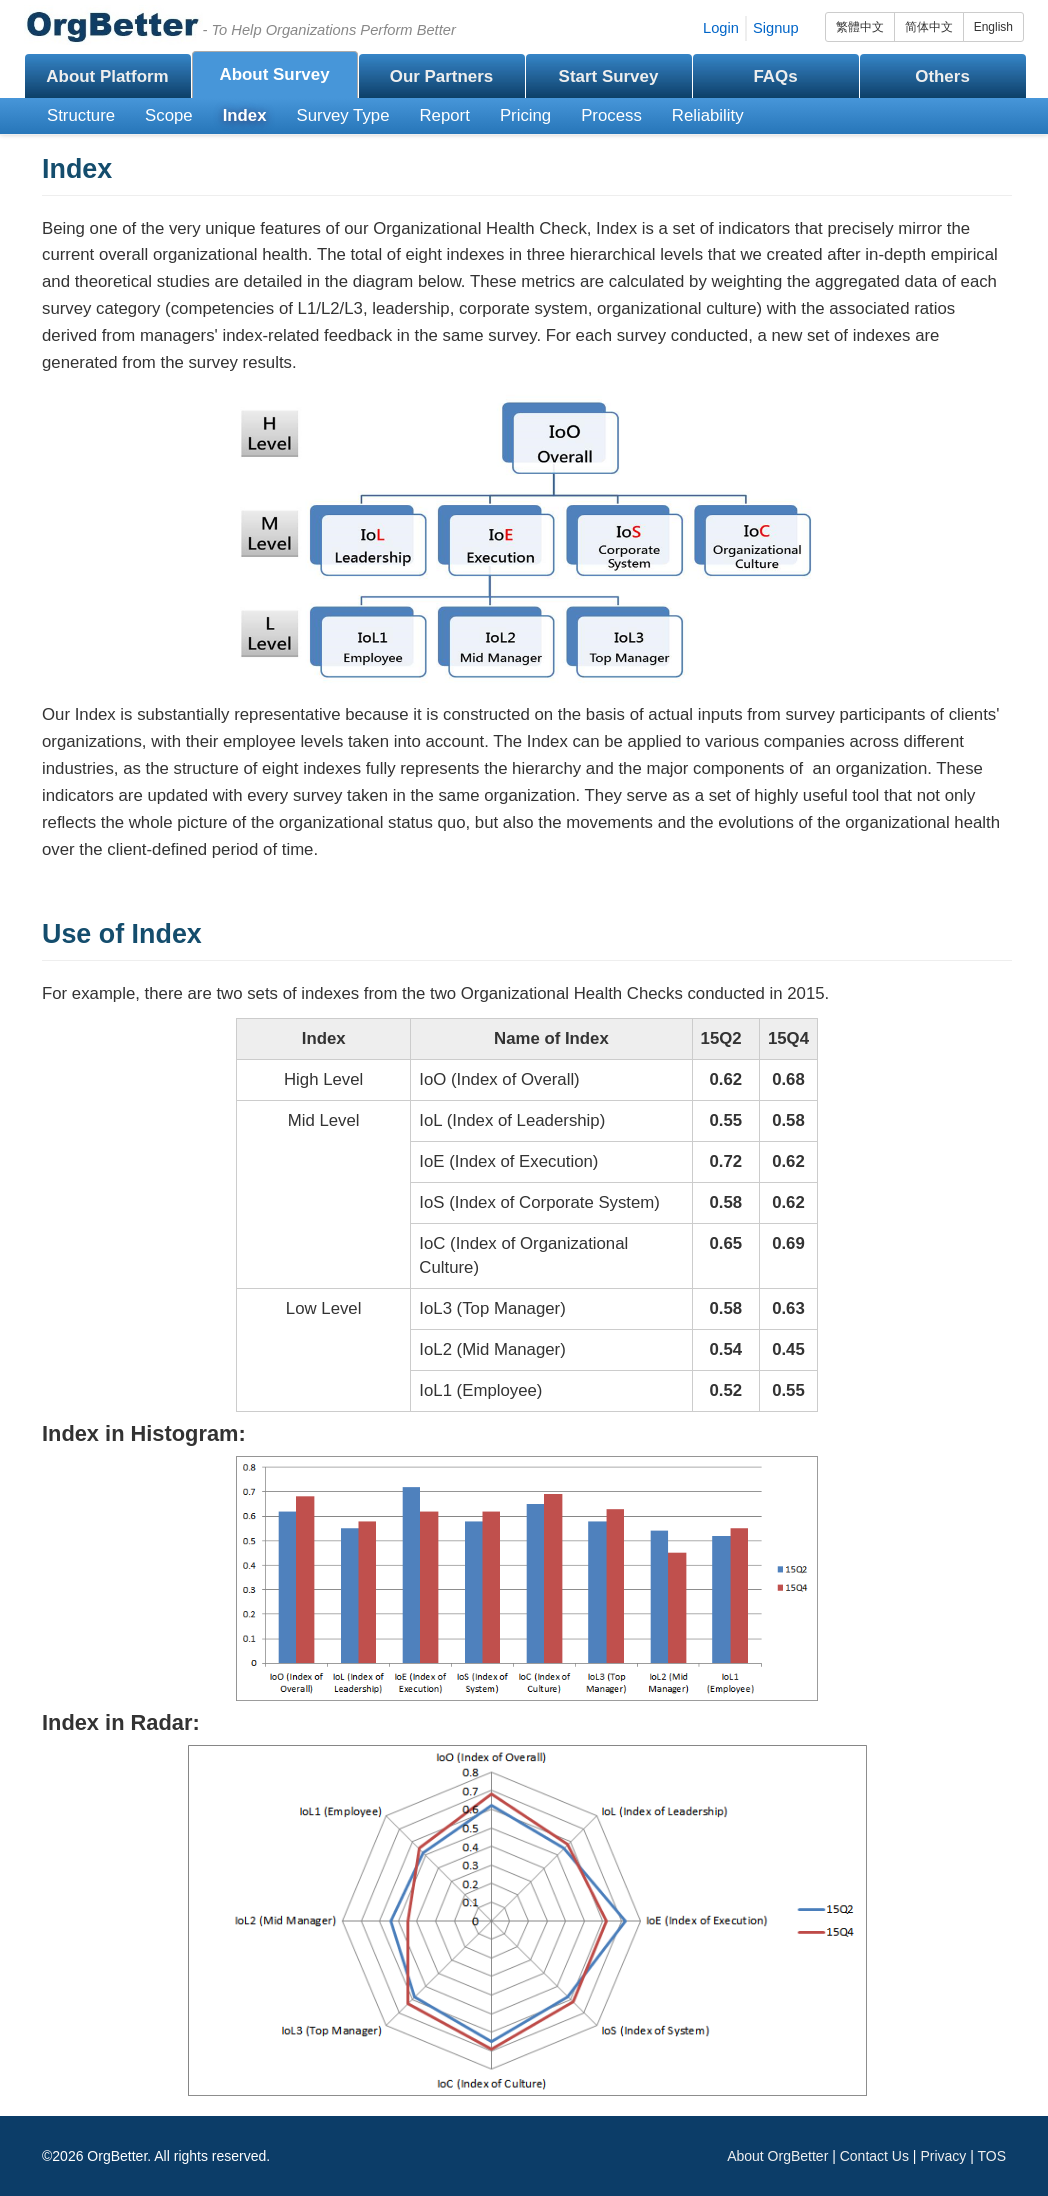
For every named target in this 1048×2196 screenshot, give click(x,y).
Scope (169, 115)
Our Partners (442, 76)
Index (245, 115)
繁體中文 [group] (860, 27)
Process (611, 115)
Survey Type (343, 115)
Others (942, 76)
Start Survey (609, 76)
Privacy (943, 2156)
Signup (776, 28)
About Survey (274, 74)
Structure (81, 115)
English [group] (993, 27)
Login (721, 28)
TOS (991, 2156)
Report (445, 115)
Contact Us (874, 2156)
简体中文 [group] (929, 27)
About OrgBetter (777, 2156)
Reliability (708, 115)
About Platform (107, 76)
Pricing (525, 115)
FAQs (775, 76)
